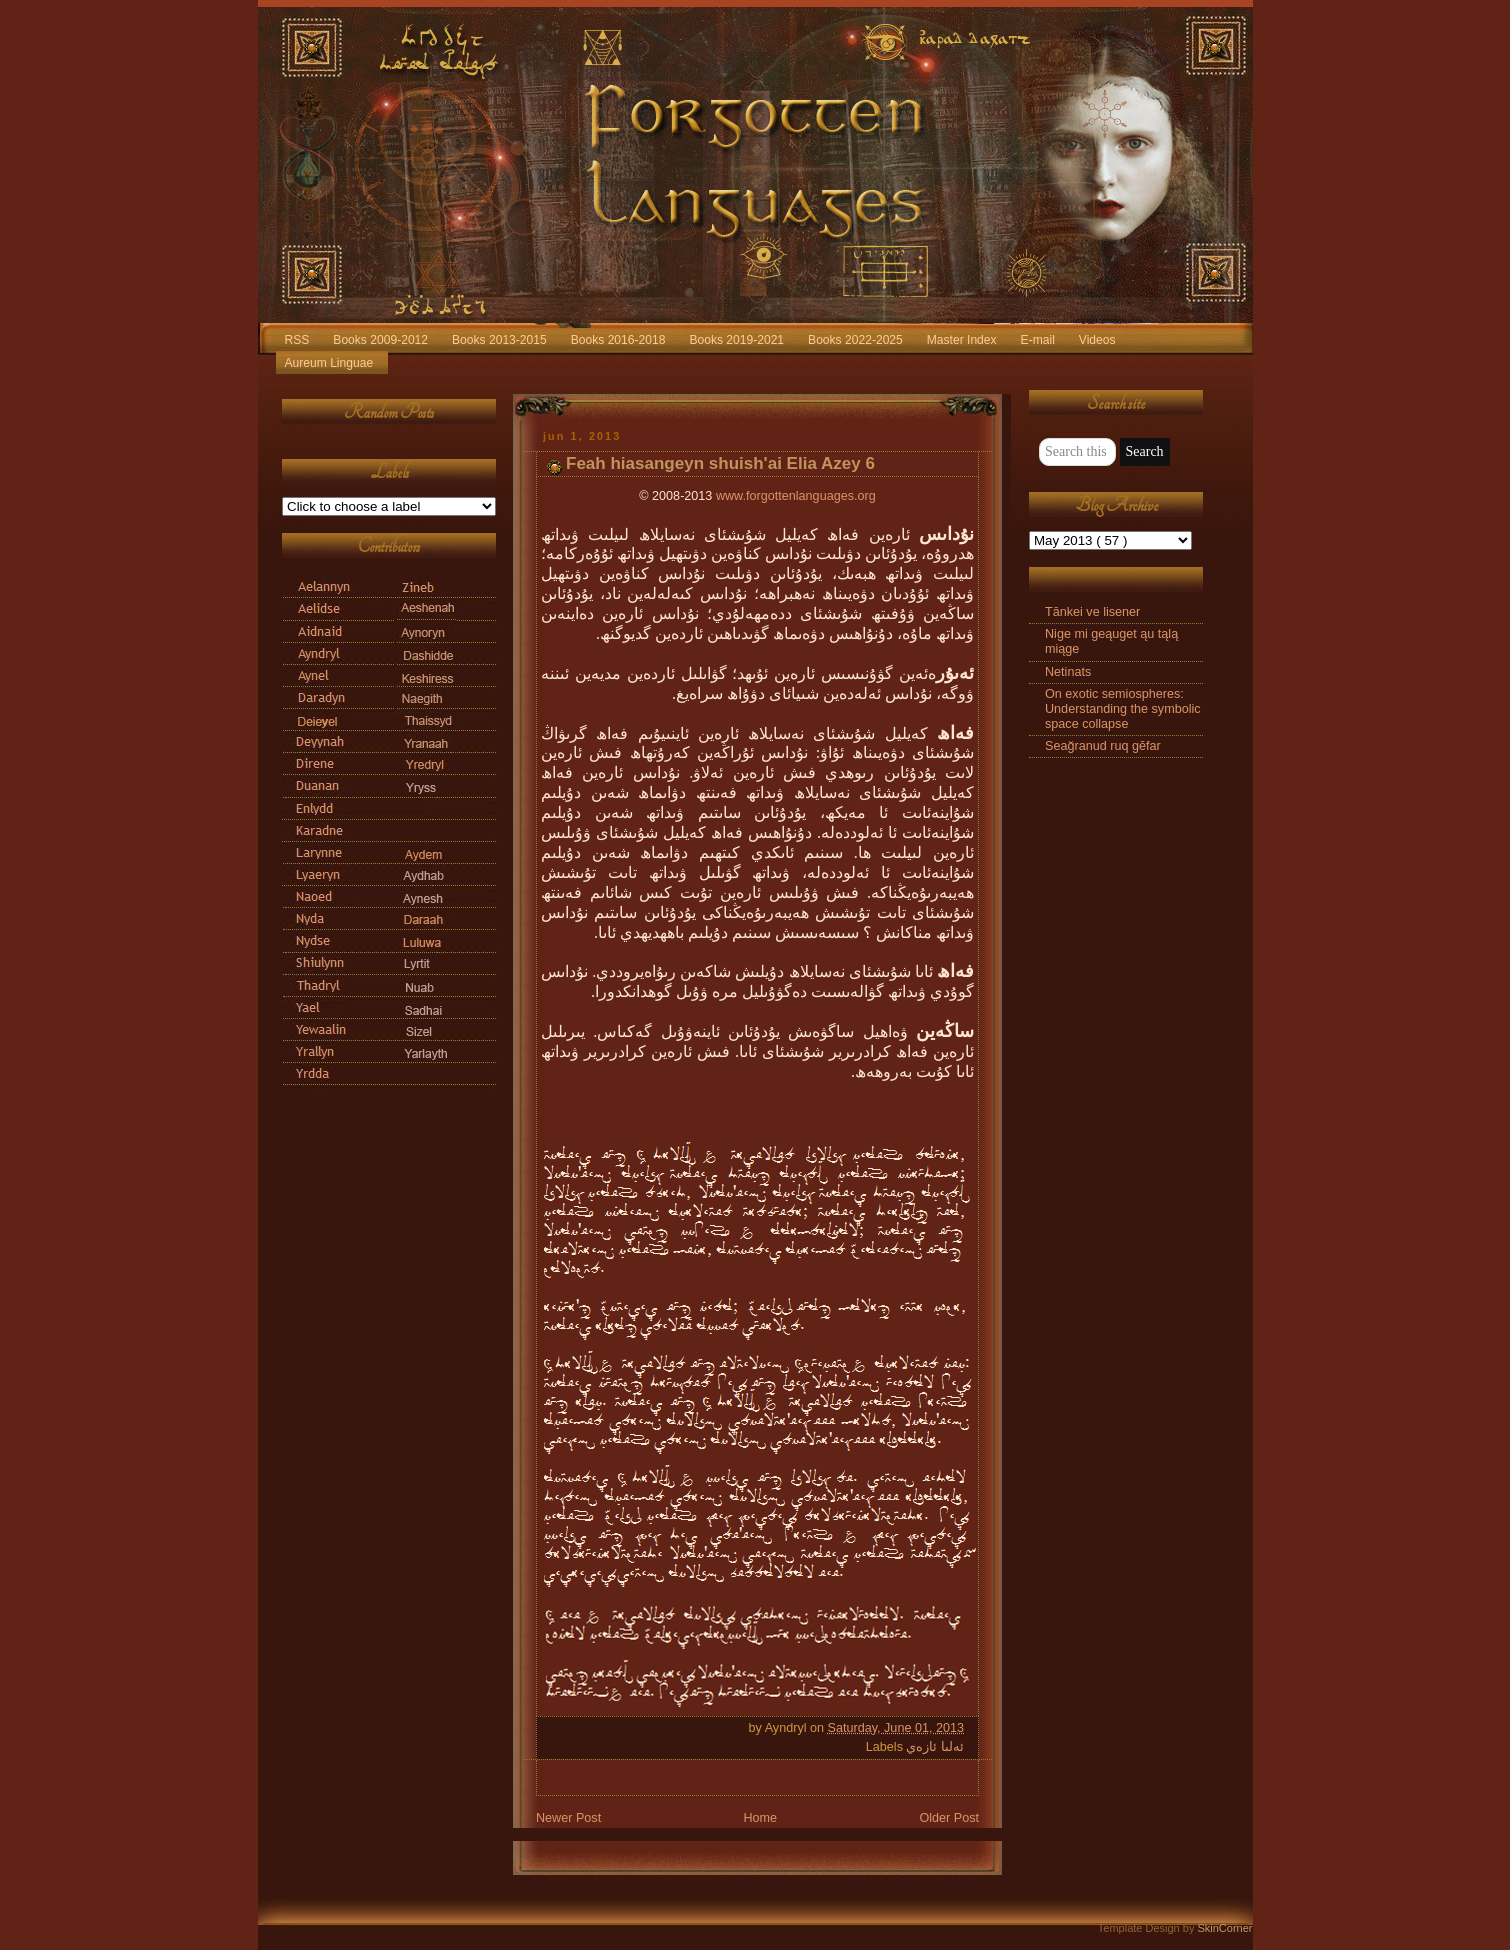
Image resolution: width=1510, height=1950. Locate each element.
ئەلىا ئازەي (935, 1747)
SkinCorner (1224, 1928)
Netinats (1068, 672)
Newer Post (568, 1818)
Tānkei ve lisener (1092, 612)
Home (760, 1818)
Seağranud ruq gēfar (1103, 746)
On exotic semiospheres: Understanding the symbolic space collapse (1123, 709)
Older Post (949, 1818)
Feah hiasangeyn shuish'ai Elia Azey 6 (720, 463)
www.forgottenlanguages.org (796, 496)
